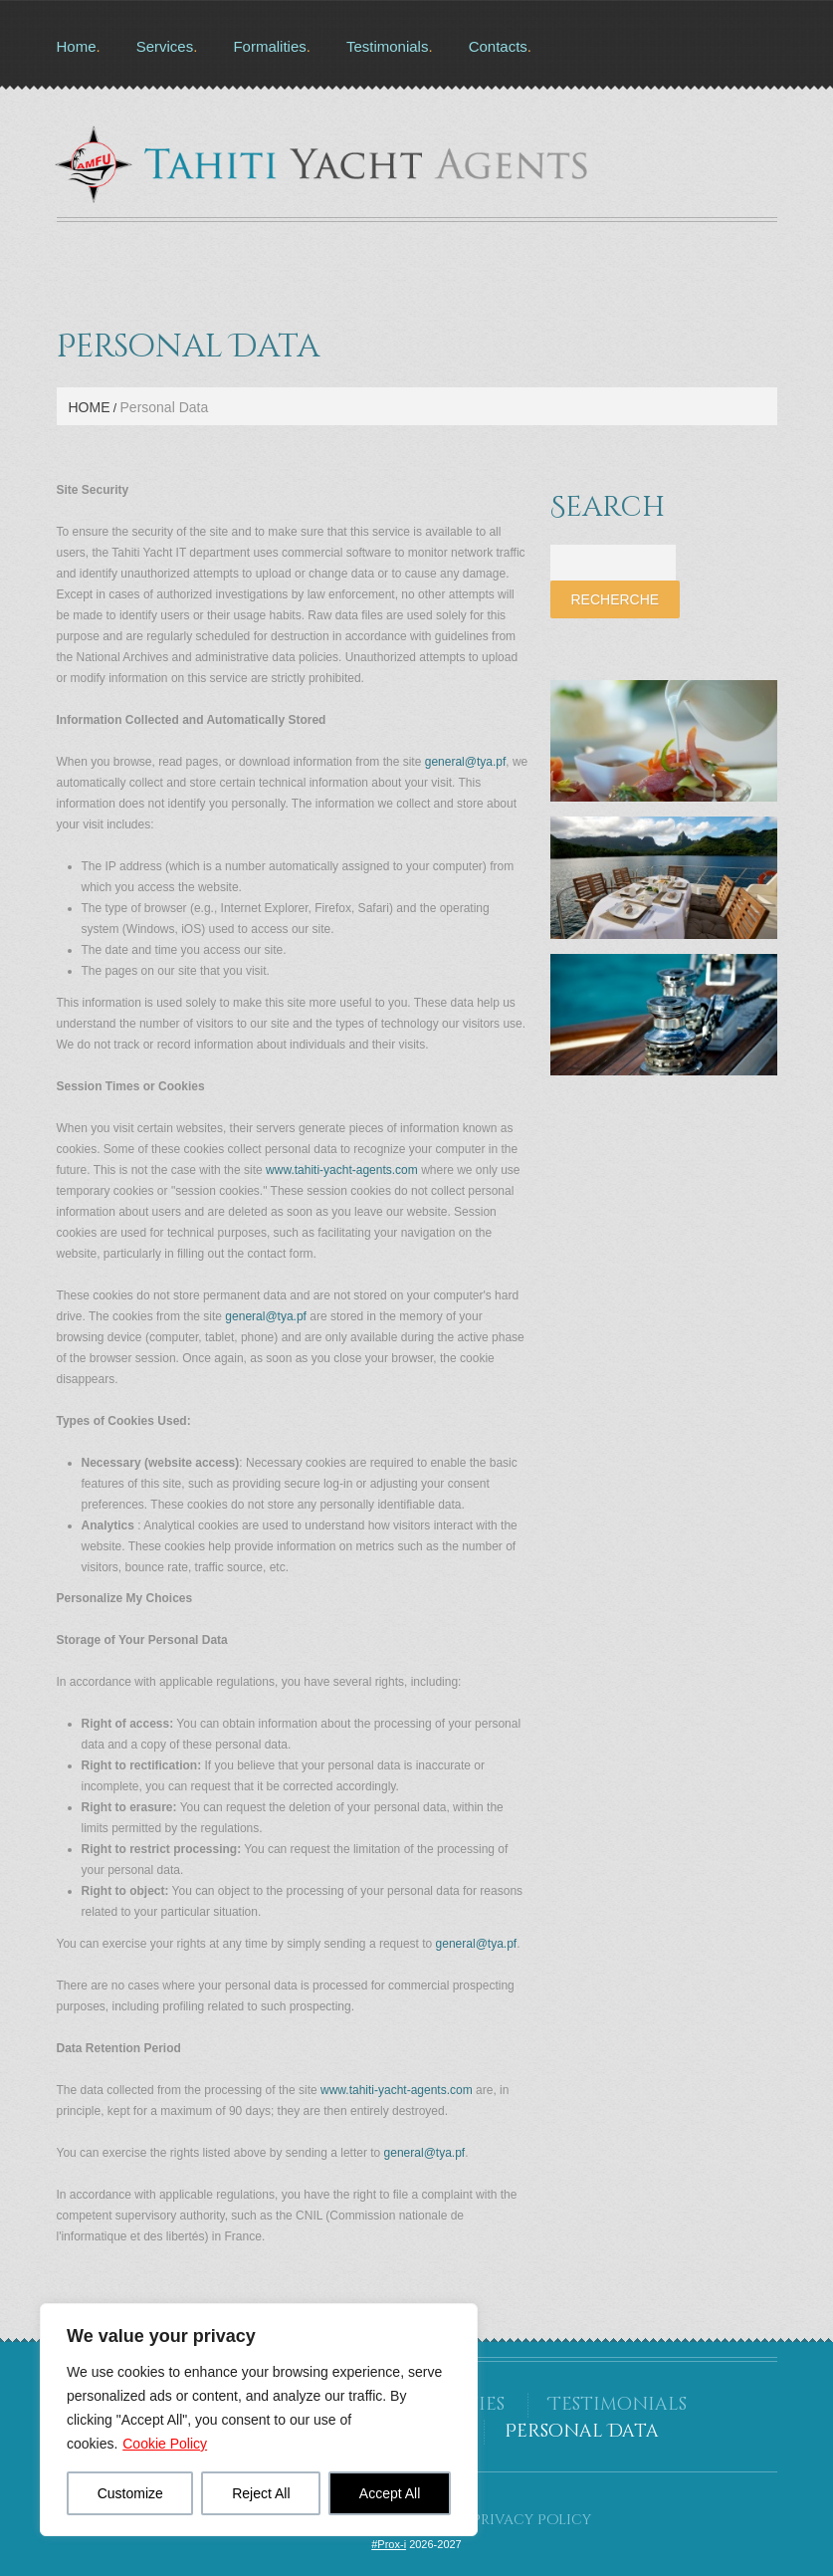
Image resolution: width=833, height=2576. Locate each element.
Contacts (498, 46)
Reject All (261, 2493)
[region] (259, 2419)
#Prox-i (388, 2544)
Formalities (269, 46)
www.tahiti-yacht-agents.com (342, 1170)
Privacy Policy (531, 2519)
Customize (130, 2493)
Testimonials (387, 46)
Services (165, 46)
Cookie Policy (164, 2444)
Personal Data (582, 2431)
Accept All (389, 2493)
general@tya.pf (466, 762)
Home (77, 46)
